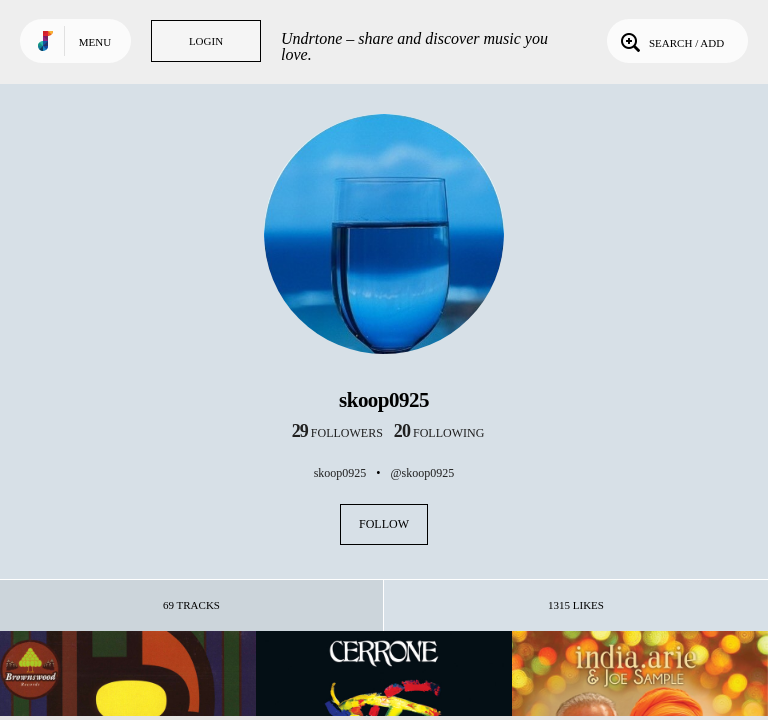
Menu (95, 42)
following (439, 433)
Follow (384, 524)
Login (206, 41)
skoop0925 (340, 473)
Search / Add (670, 41)
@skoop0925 (423, 473)
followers (337, 433)
